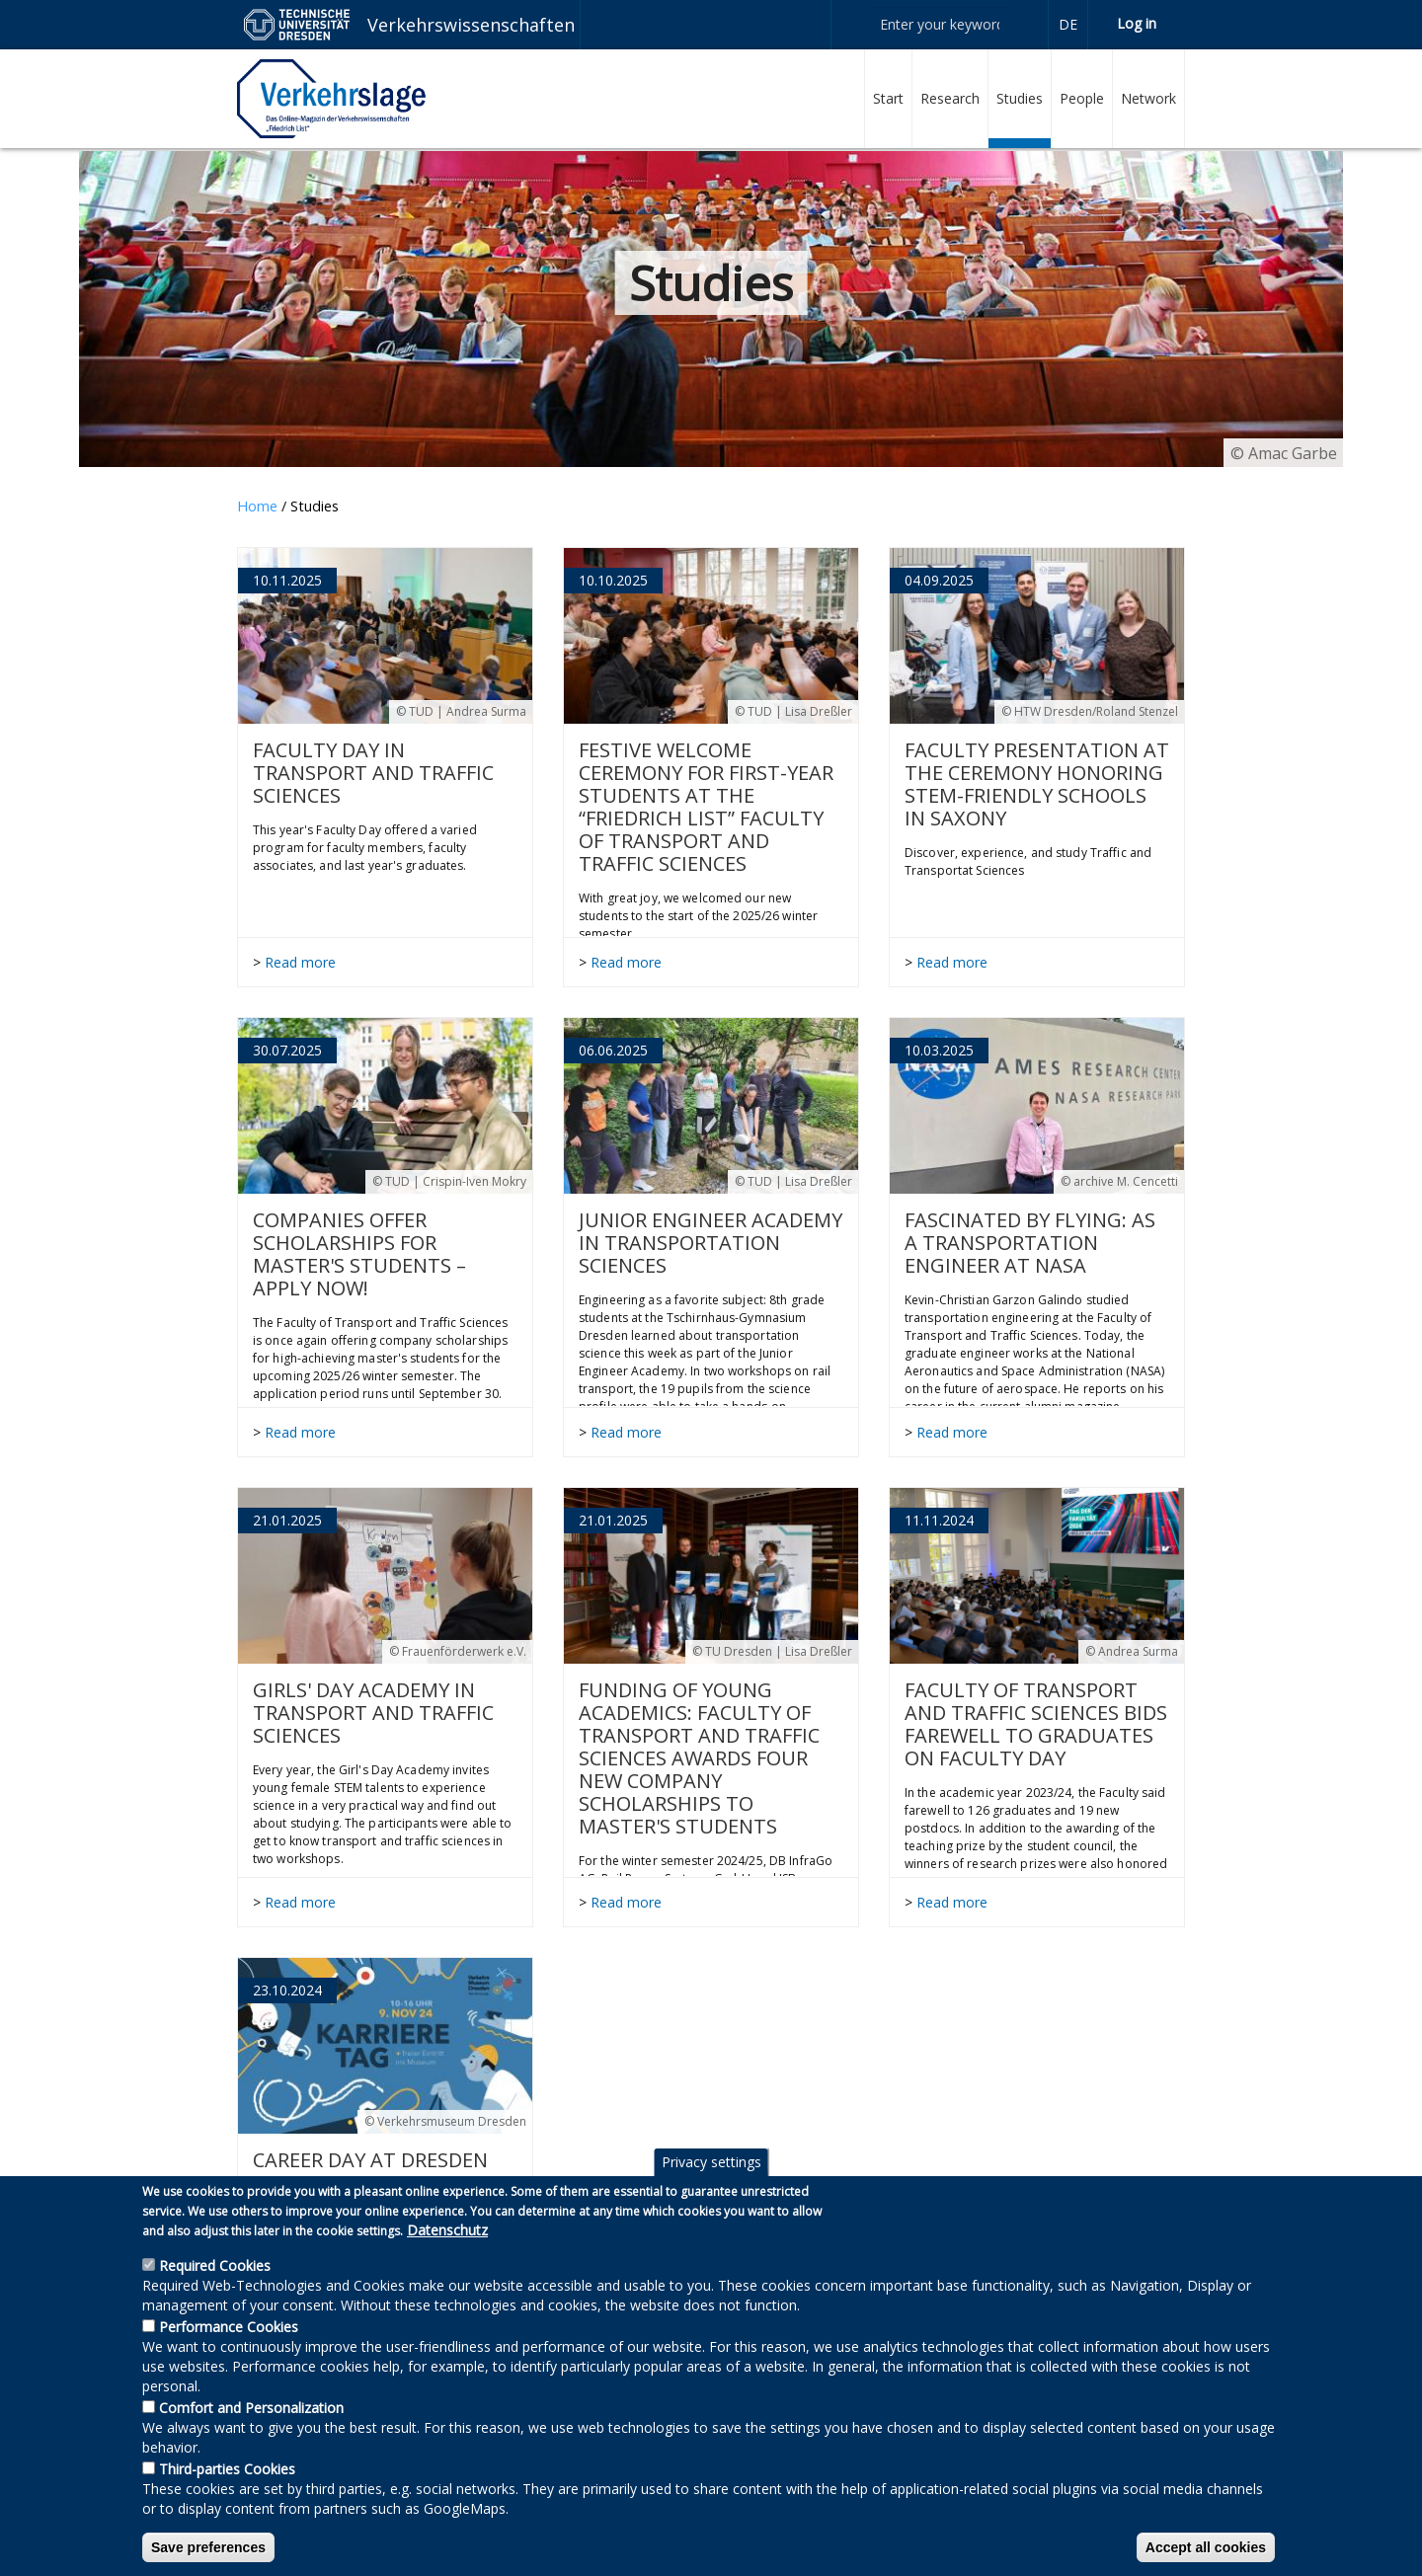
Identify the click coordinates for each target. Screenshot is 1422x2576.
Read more (300, 962)
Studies (1019, 98)
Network (1148, 98)
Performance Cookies (228, 2344)
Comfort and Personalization (251, 2425)
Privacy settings (711, 2179)
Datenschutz (447, 2247)
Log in (1136, 23)
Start (888, 98)
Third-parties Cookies (227, 2486)
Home (257, 506)
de (1068, 24)
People (1082, 98)
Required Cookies (215, 2283)
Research (950, 98)
